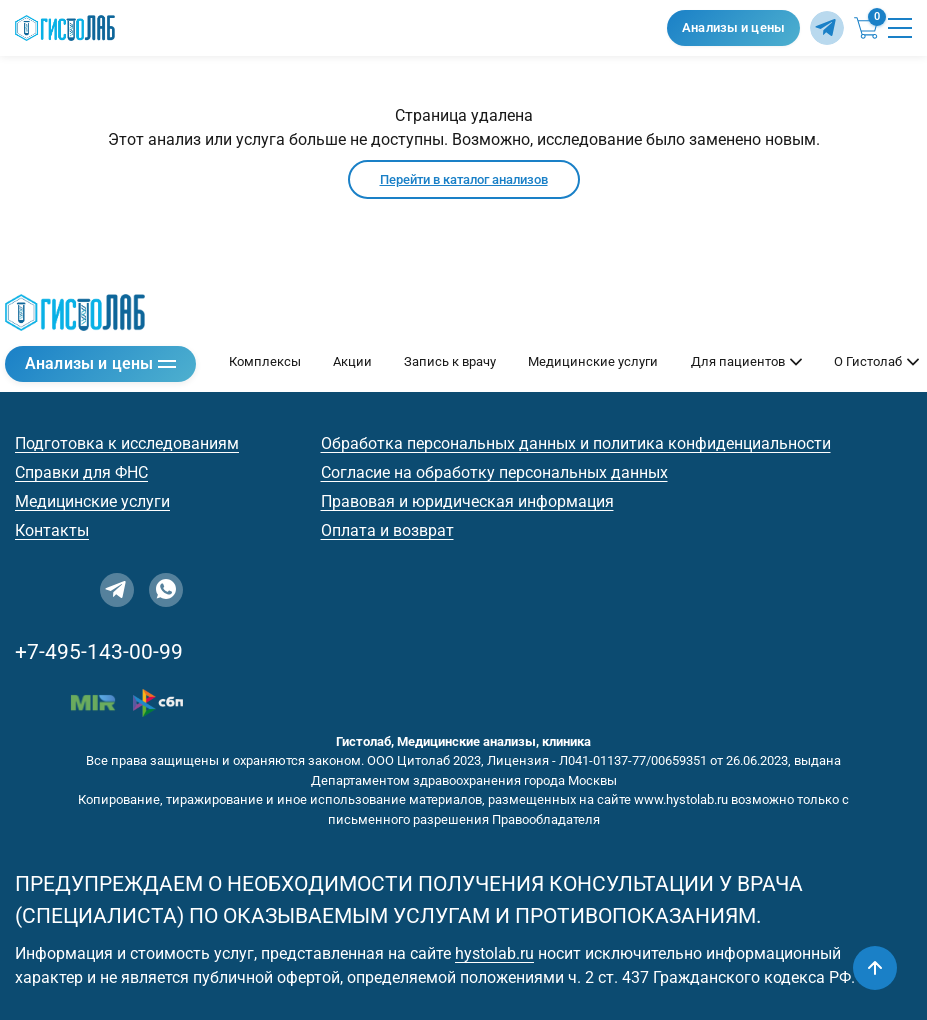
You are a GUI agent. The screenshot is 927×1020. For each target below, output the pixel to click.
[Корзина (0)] (866, 28)
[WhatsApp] (166, 590)
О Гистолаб (876, 361)
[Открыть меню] (900, 28)
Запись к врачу (450, 361)
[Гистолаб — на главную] (336, 28)
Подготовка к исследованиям (127, 443)
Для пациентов (746, 361)
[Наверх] (875, 968)
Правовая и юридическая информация (467, 501)
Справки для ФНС (81, 472)
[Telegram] (827, 28)
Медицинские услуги (593, 361)
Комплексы (265, 361)
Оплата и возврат (387, 530)
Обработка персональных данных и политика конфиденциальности (576, 443)
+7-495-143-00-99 (99, 652)
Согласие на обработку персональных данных (494, 472)
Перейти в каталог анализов (464, 179)
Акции (352, 361)
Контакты (52, 530)
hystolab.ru (494, 953)
